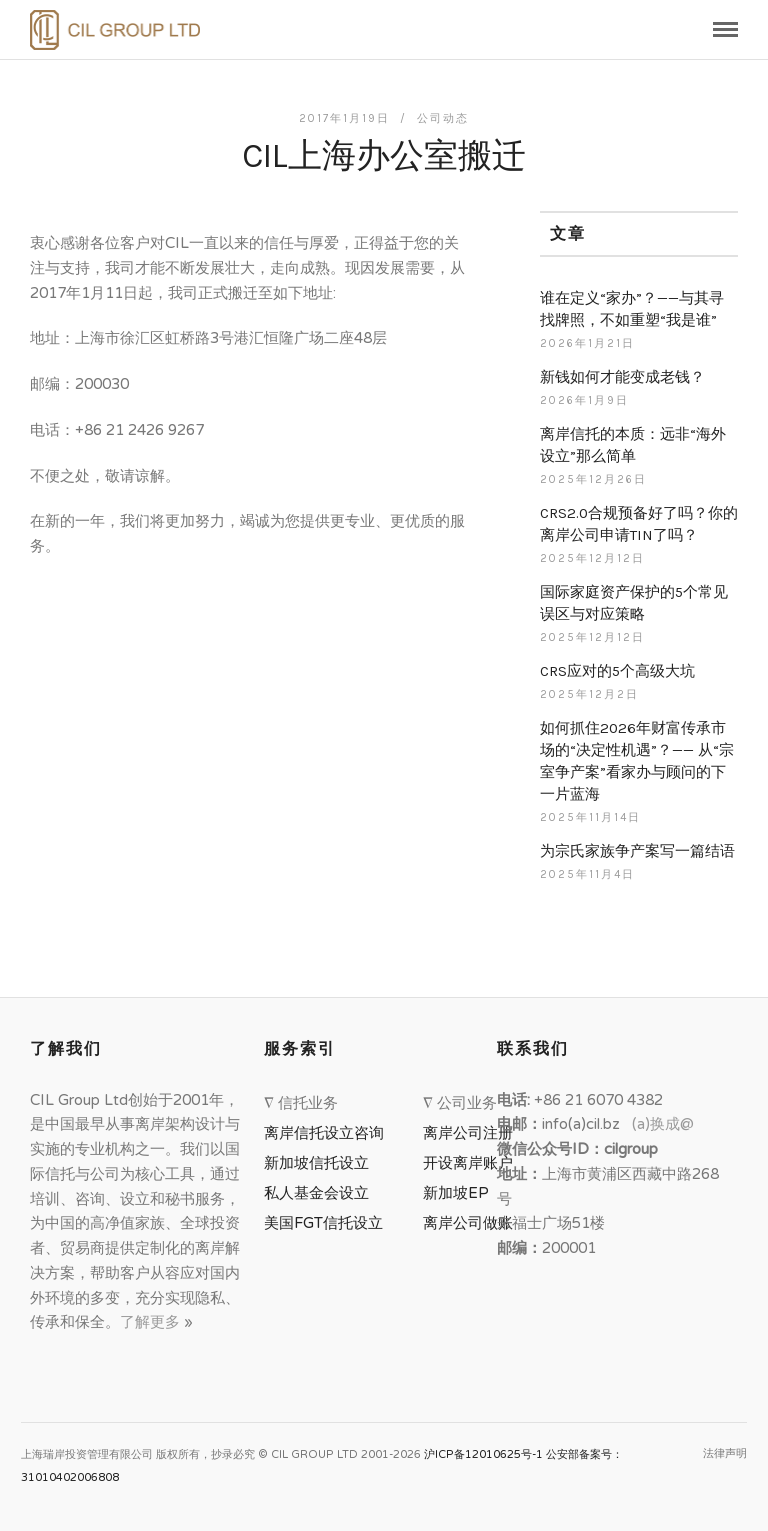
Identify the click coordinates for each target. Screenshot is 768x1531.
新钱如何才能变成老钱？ (622, 377)
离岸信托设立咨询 (328, 1133)
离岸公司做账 (468, 1223)
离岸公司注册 (472, 1133)
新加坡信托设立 (320, 1163)
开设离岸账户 (468, 1163)
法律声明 (725, 1453)
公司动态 (443, 118)
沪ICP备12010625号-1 (483, 1454)
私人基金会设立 (316, 1193)
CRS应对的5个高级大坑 (617, 671)
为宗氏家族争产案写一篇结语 (637, 851)
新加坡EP (456, 1193)
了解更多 (152, 1322)
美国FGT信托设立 (327, 1223)
